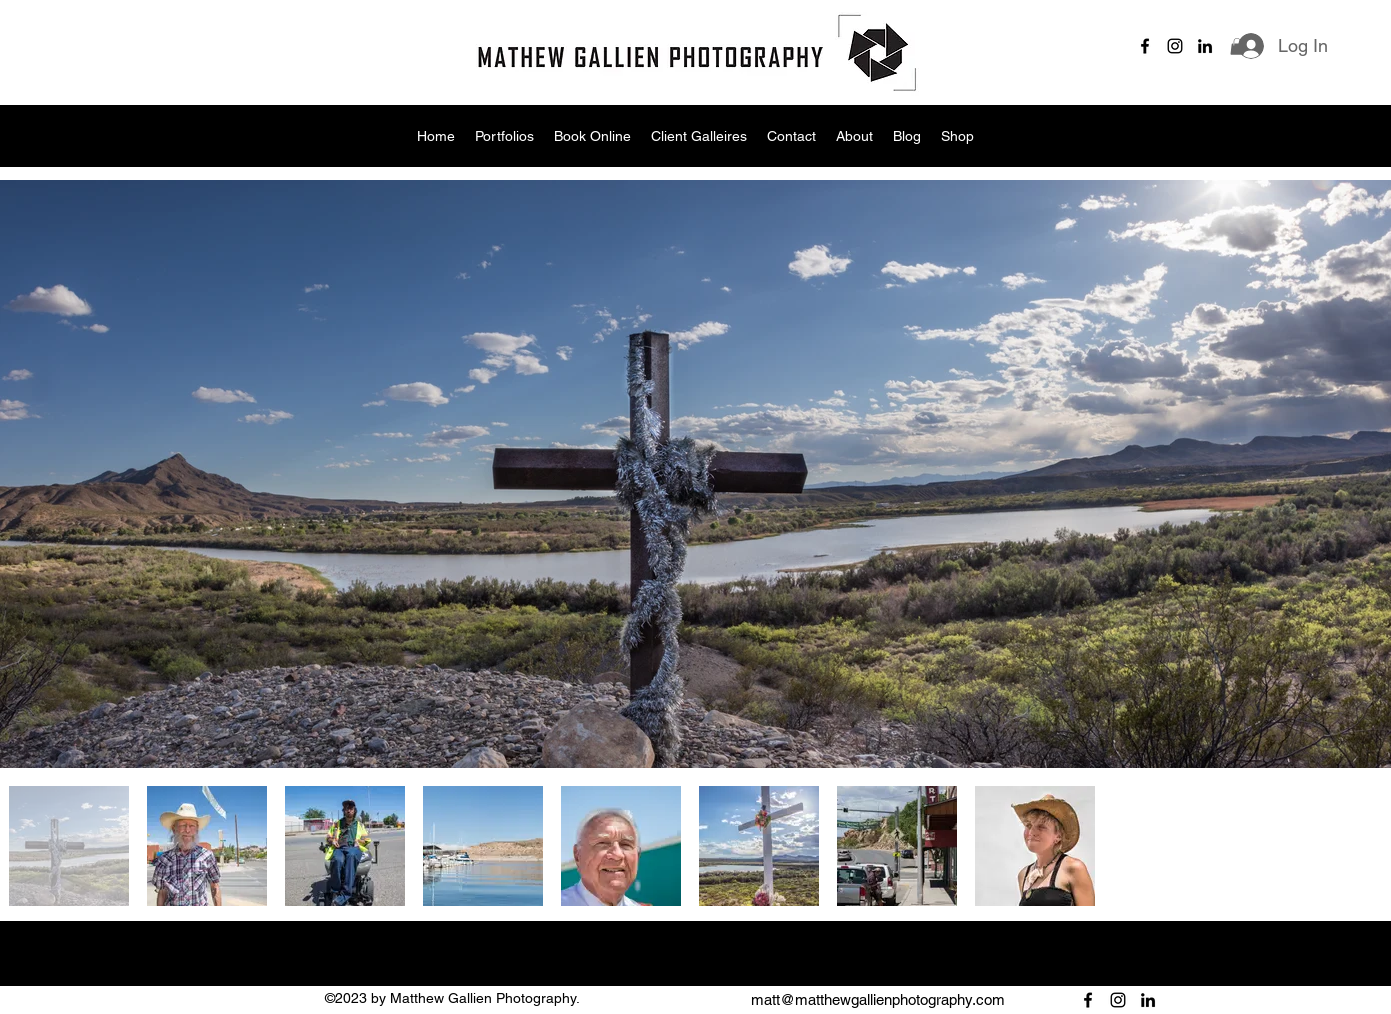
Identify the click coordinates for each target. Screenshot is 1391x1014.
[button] (1237, 46)
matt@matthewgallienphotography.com (878, 999)
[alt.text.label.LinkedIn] (1205, 46)
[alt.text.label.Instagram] (1175, 46)
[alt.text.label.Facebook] (1145, 46)
